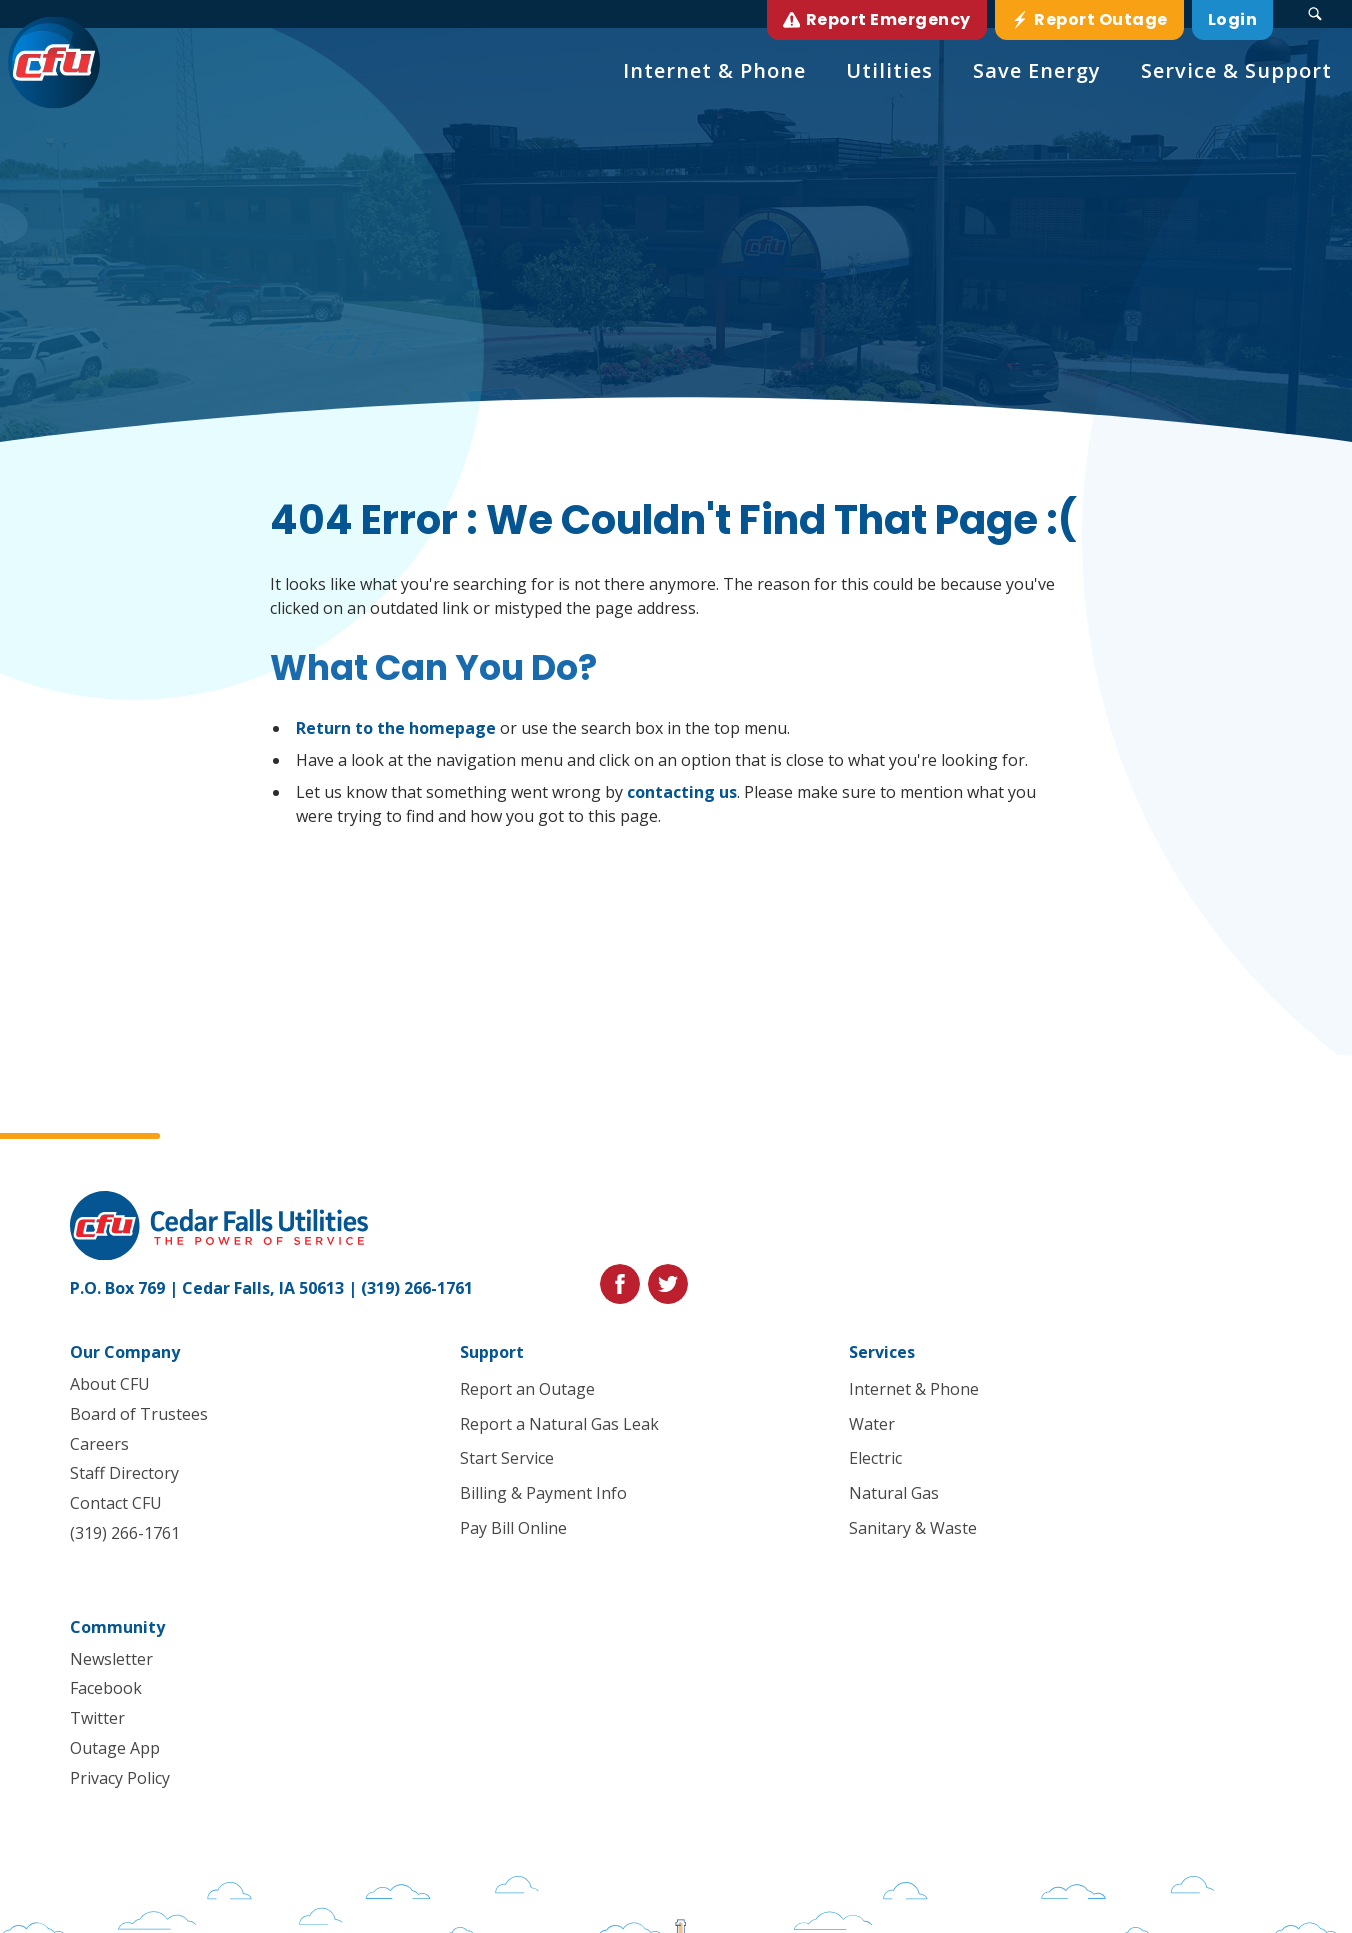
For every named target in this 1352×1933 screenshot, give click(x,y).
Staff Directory (124, 1473)
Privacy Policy (120, 1778)
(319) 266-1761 (417, 1288)
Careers (99, 1444)
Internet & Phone (915, 1389)
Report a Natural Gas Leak (559, 1424)
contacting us (682, 792)
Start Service (507, 1458)
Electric (876, 1458)
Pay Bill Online (513, 1528)
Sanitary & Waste (914, 1528)
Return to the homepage (396, 728)
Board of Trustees (139, 1414)
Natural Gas (895, 1493)
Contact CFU (116, 1503)
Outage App (115, 1748)
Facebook (106, 1689)
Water (873, 1424)
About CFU (110, 1384)
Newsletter (111, 1659)
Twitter (97, 1718)
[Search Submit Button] (1315, 14)
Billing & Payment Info (543, 1493)
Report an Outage (527, 1389)
